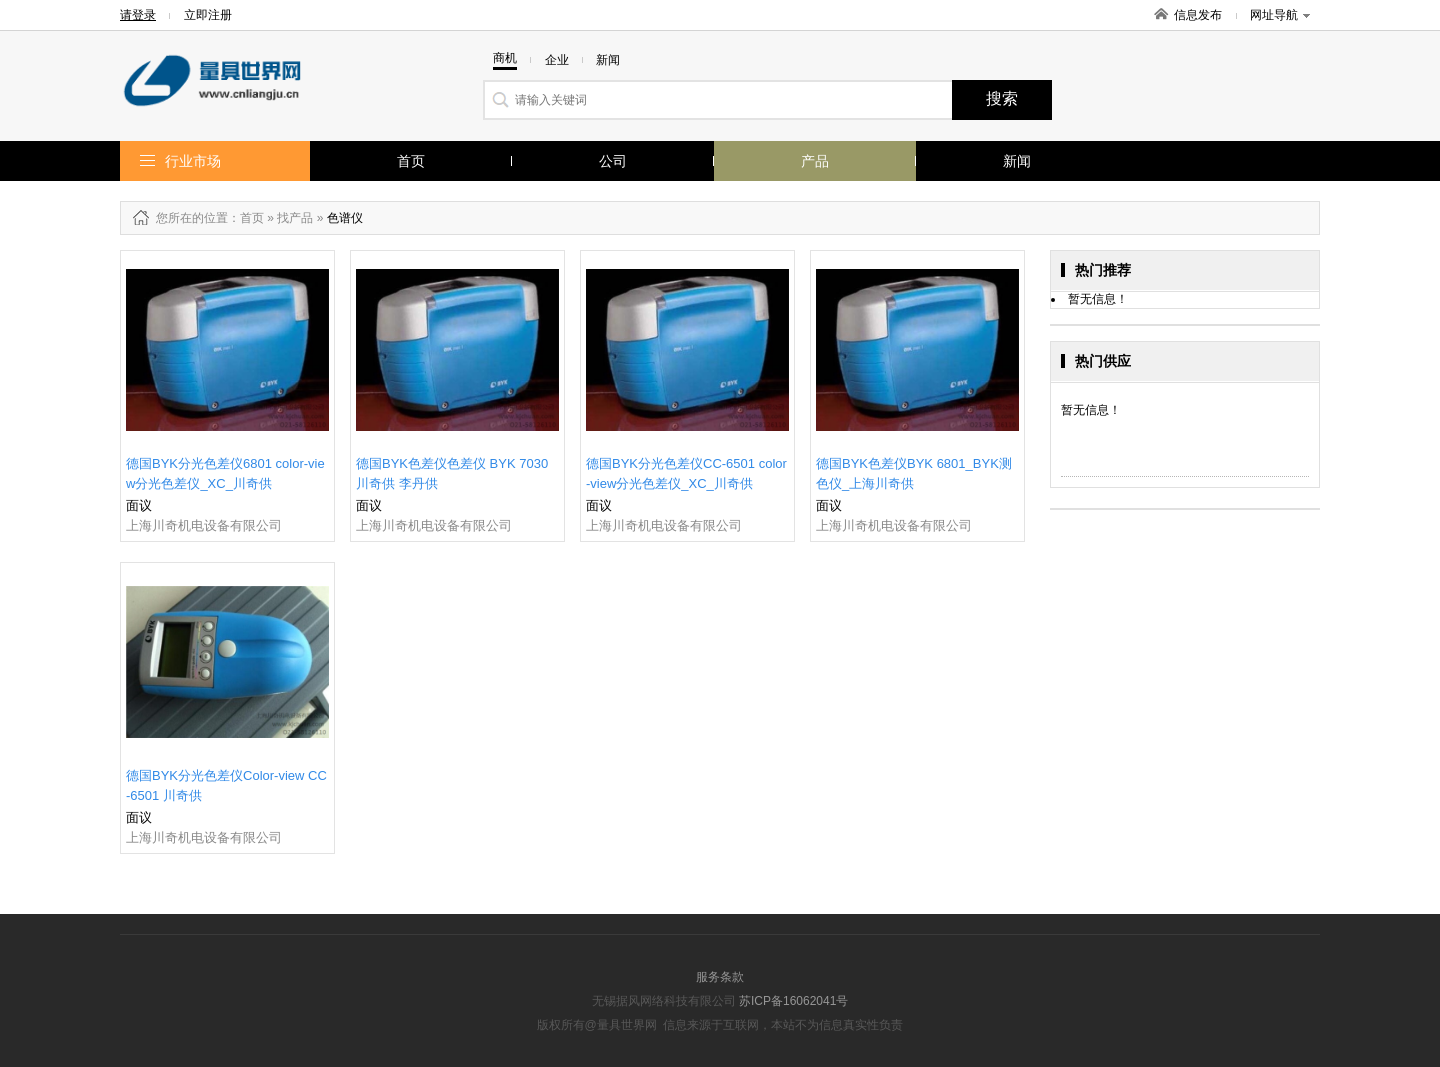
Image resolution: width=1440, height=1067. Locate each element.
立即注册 (208, 15)
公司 (613, 161)
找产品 (295, 218)
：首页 (246, 218)
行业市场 (193, 161)
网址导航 (1280, 15)
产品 (815, 161)
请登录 (138, 15)
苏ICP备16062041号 (793, 1001)
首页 (411, 161)
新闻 (1017, 161)
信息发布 (1198, 15)
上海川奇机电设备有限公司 (204, 525)
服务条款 (720, 977)
